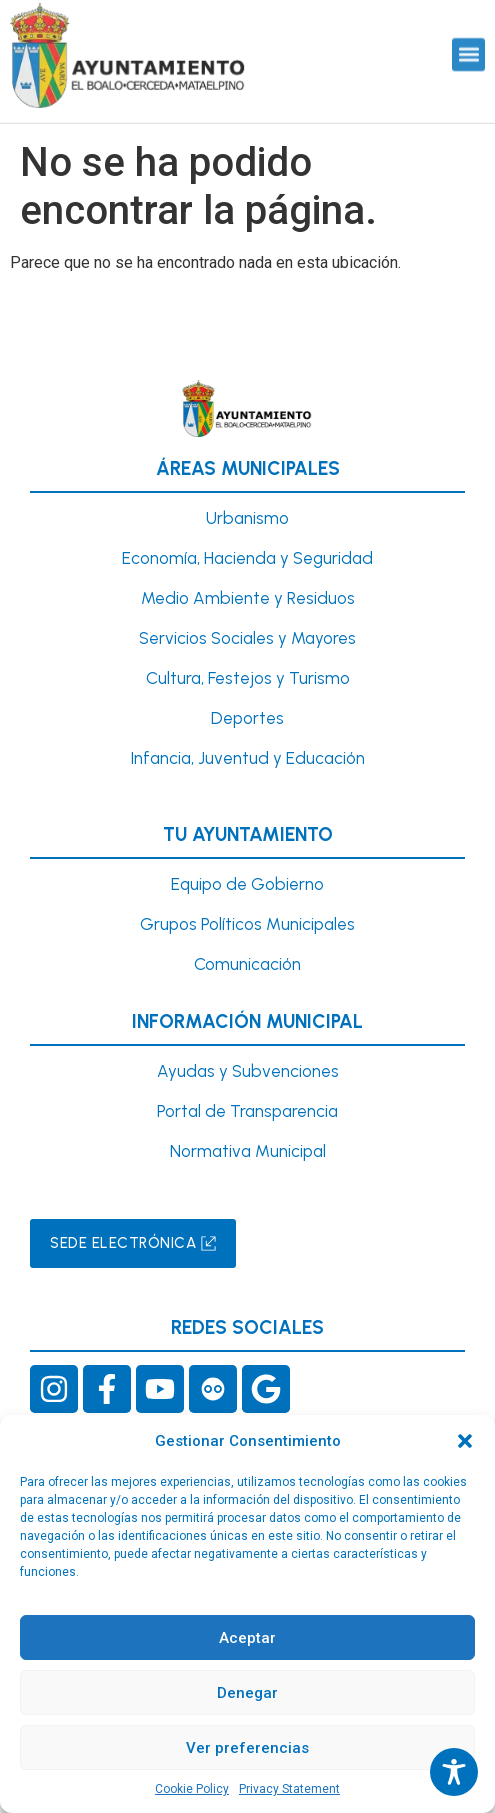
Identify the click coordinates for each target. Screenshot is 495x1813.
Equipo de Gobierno (247, 884)
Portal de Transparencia (247, 1111)
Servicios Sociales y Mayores (247, 638)
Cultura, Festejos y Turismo (248, 678)
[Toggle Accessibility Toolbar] (454, 1772)
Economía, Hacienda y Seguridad (247, 558)
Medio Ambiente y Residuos (248, 598)
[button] (465, 1441)
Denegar (247, 1693)
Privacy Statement (289, 1789)
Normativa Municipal (248, 1151)
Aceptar (247, 1638)
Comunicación (247, 964)
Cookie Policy (192, 1789)
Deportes (247, 718)
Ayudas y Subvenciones (248, 1071)
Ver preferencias (247, 1748)
